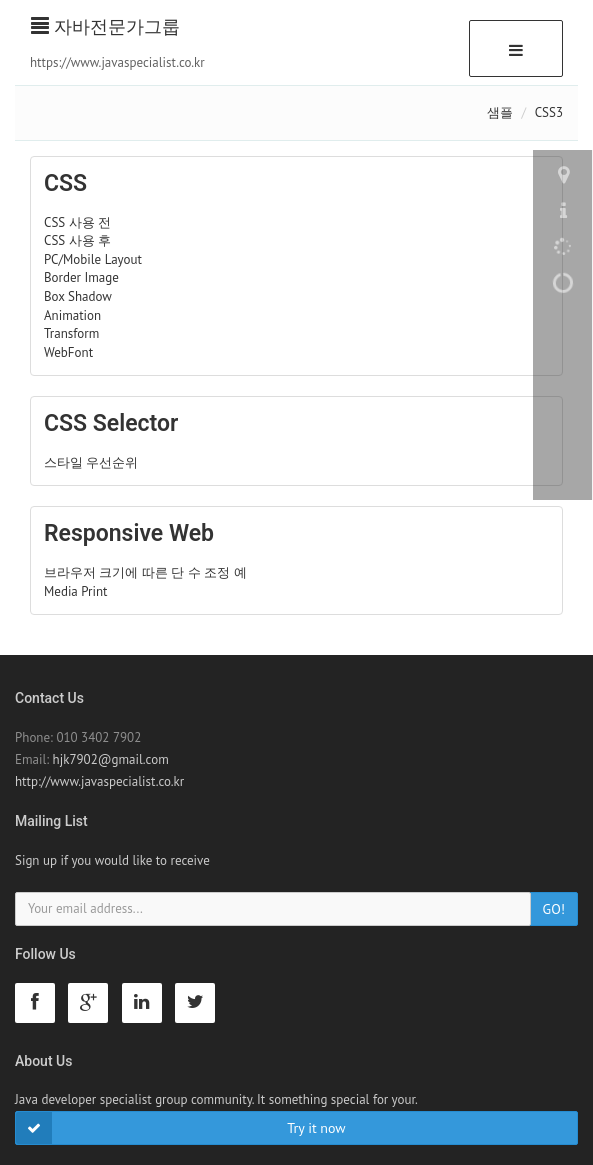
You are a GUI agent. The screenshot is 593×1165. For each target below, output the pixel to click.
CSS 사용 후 (77, 240)
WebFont (68, 352)
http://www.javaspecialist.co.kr (99, 781)
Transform (71, 333)
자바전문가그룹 (105, 26)
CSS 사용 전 (77, 222)
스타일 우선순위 (91, 462)
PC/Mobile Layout (93, 259)
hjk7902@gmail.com (111, 759)
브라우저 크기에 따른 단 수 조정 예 (145, 572)
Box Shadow (78, 296)
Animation (72, 315)
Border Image (81, 277)
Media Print (76, 591)
